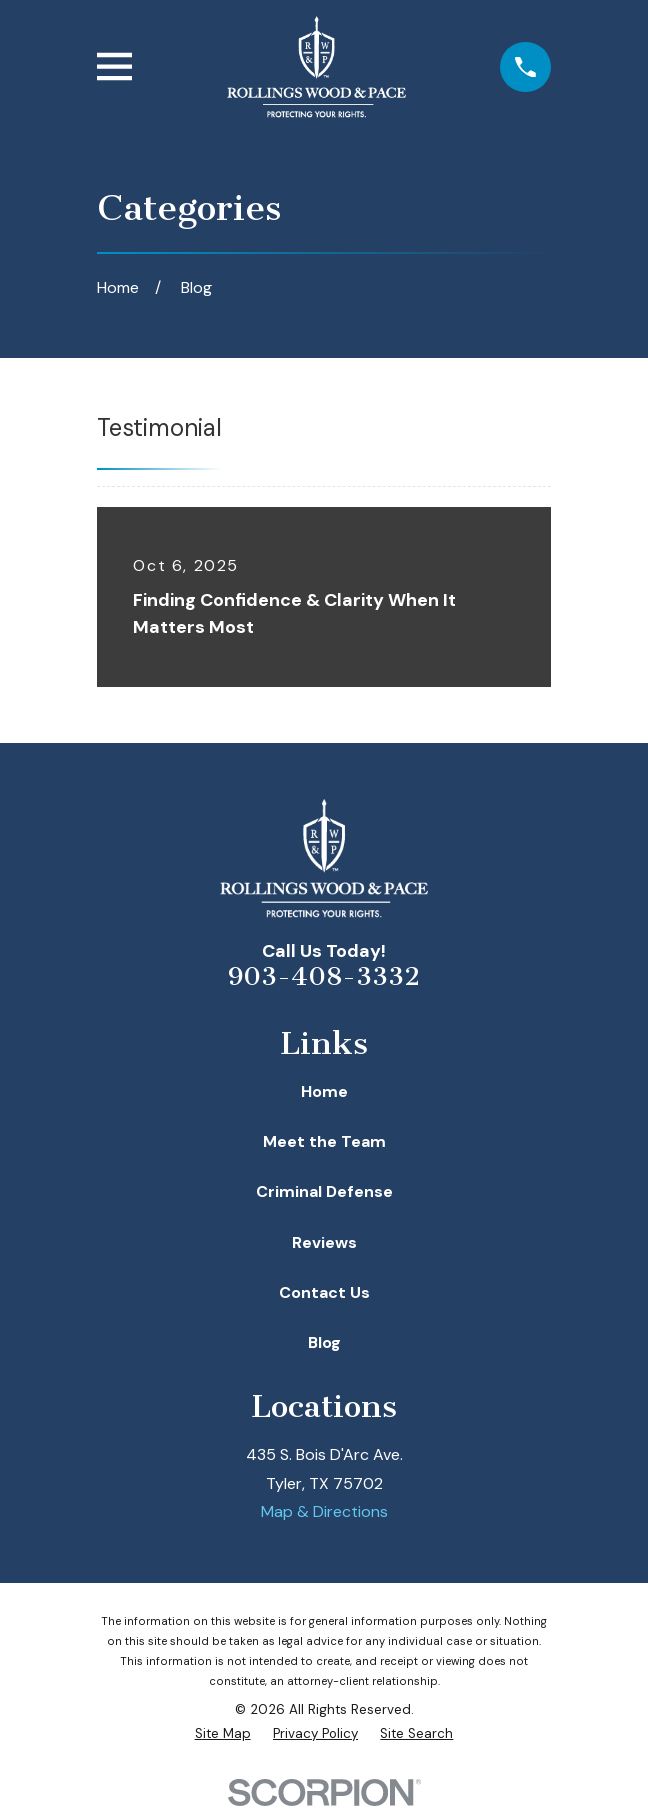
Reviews (324, 1242)
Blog (324, 1342)
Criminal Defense (324, 1191)
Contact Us (324, 1292)
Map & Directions (324, 1511)
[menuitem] (223, 1734)
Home (324, 1091)
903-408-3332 (324, 976)
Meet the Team (324, 1141)
